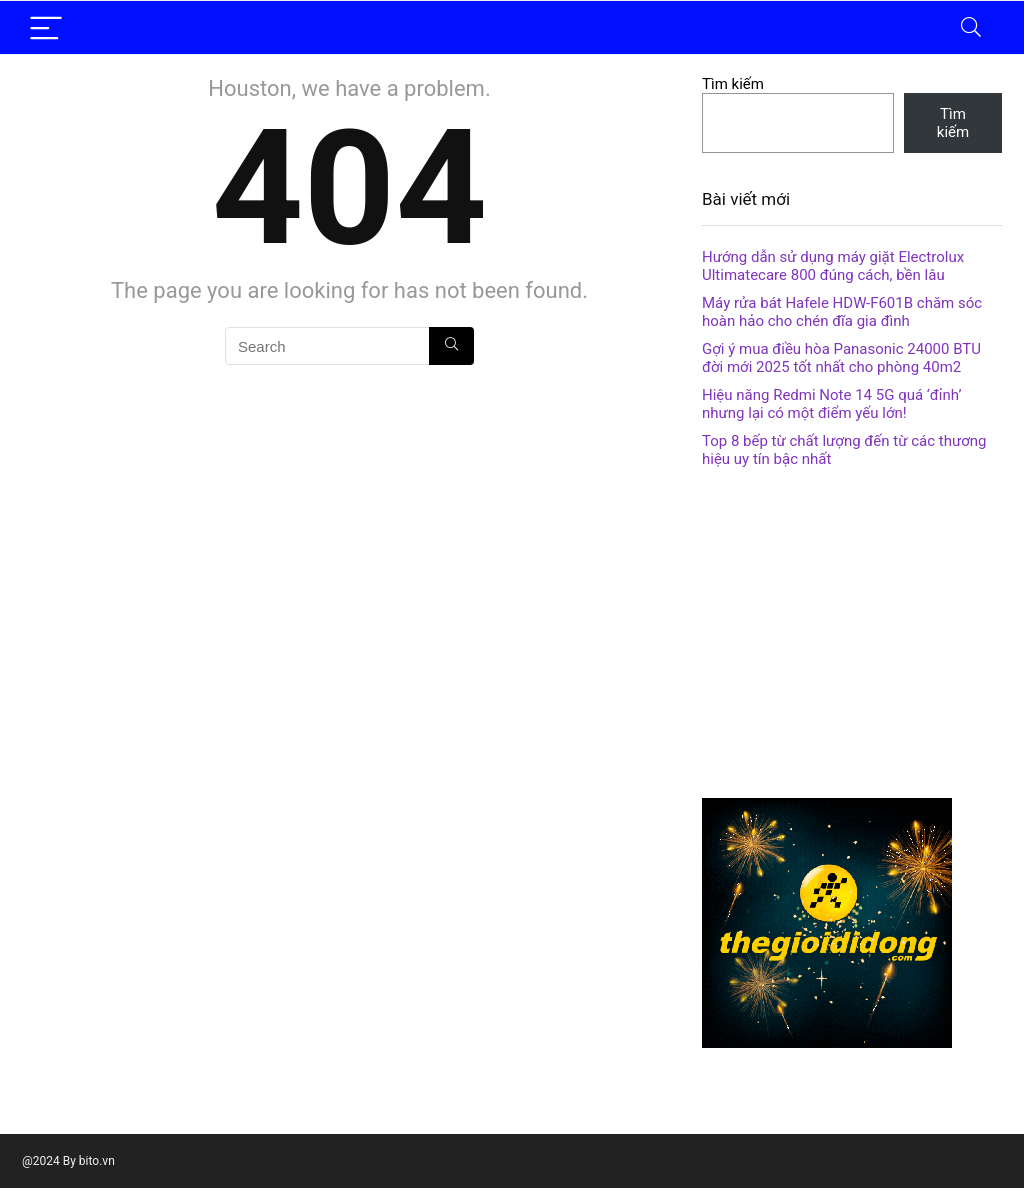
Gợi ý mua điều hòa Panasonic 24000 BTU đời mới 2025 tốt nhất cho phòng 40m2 (841, 358)
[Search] (971, 27)
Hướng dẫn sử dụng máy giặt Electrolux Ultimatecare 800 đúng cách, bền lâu (833, 266)
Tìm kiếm (733, 84)
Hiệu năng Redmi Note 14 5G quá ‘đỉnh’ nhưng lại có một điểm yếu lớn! (831, 404)
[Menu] (46, 27)
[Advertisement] (852, 638)
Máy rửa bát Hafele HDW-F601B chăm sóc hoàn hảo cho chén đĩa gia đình (842, 312)
